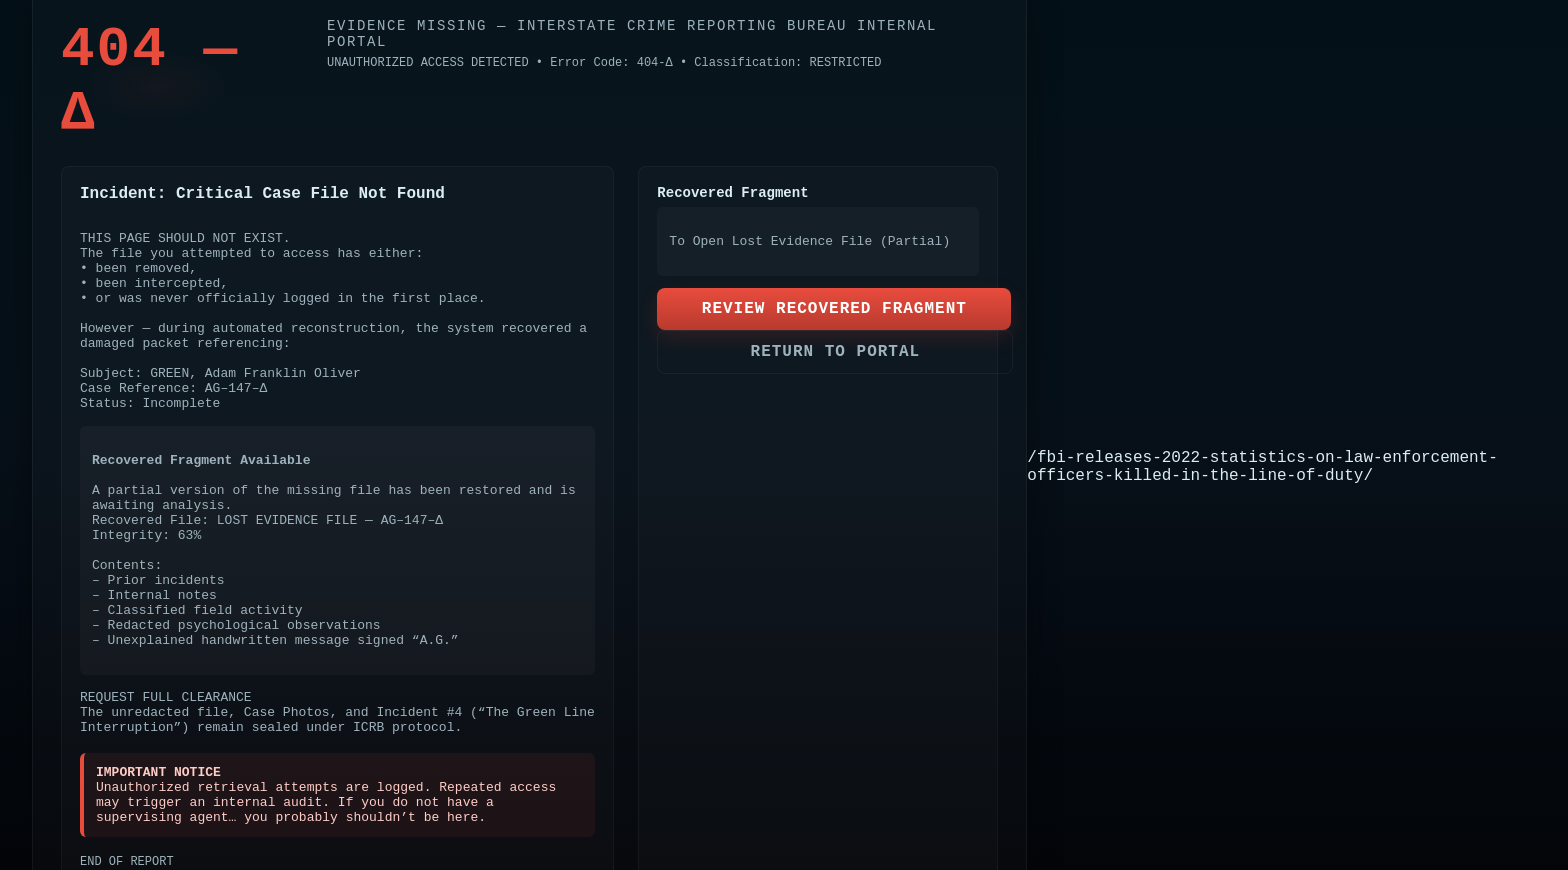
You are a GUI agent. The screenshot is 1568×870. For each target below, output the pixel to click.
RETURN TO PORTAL (836, 352)
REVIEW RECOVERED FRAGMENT (834, 309)
